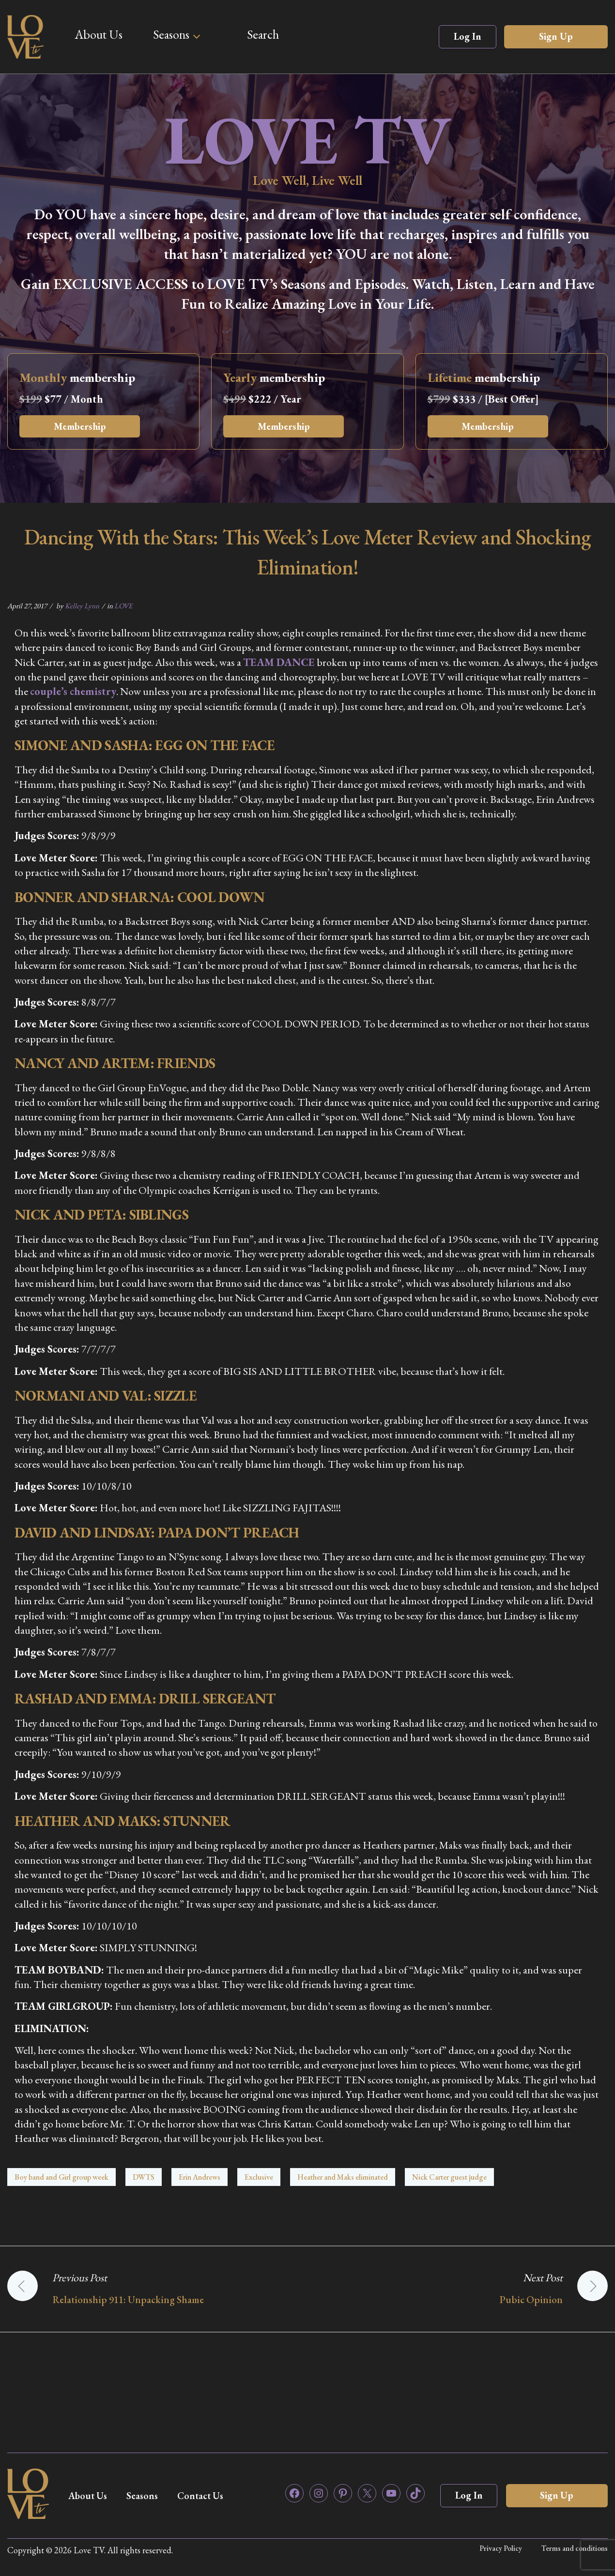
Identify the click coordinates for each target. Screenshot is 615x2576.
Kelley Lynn (82, 605)
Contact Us (204, 2495)
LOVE (123, 605)
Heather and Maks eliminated (342, 2177)
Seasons (171, 34)
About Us (99, 34)
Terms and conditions (574, 2548)
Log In (467, 36)
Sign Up (556, 36)
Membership (80, 426)
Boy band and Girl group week (61, 2177)
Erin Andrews (199, 2177)
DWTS (143, 2177)
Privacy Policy (500, 2548)
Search (263, 34)
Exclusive (259, 2177)
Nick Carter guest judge (449, 2177)
